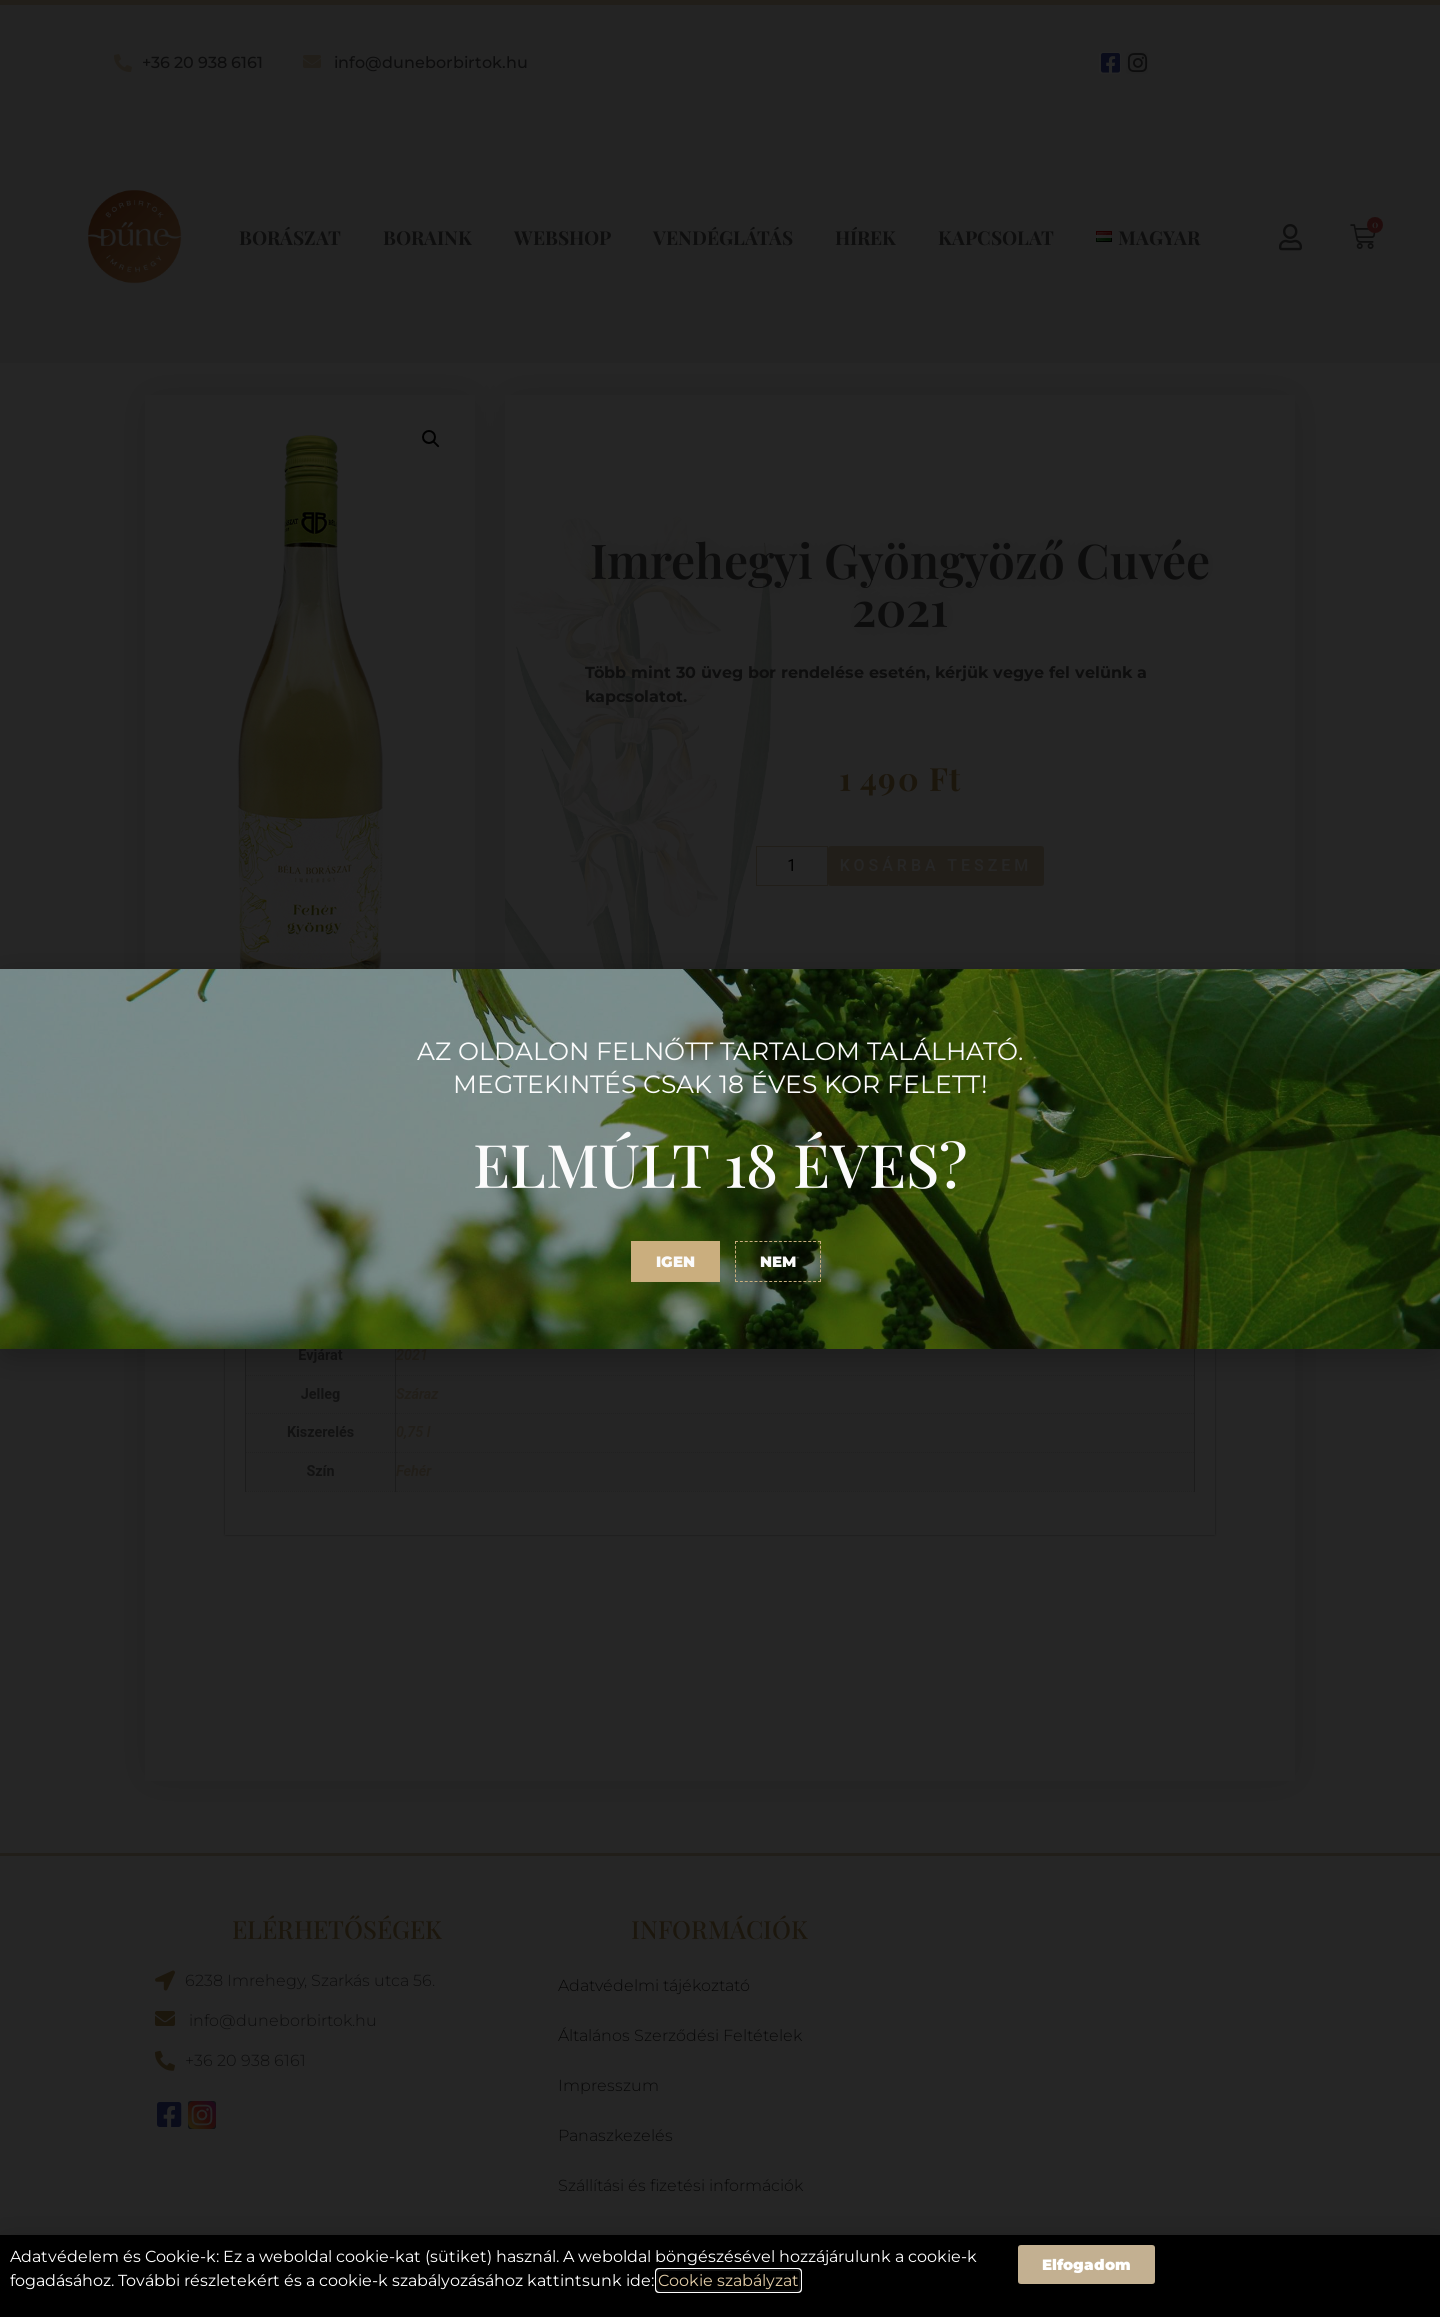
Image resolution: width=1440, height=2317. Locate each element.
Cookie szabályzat (728, 2280)
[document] (720, 1158)
